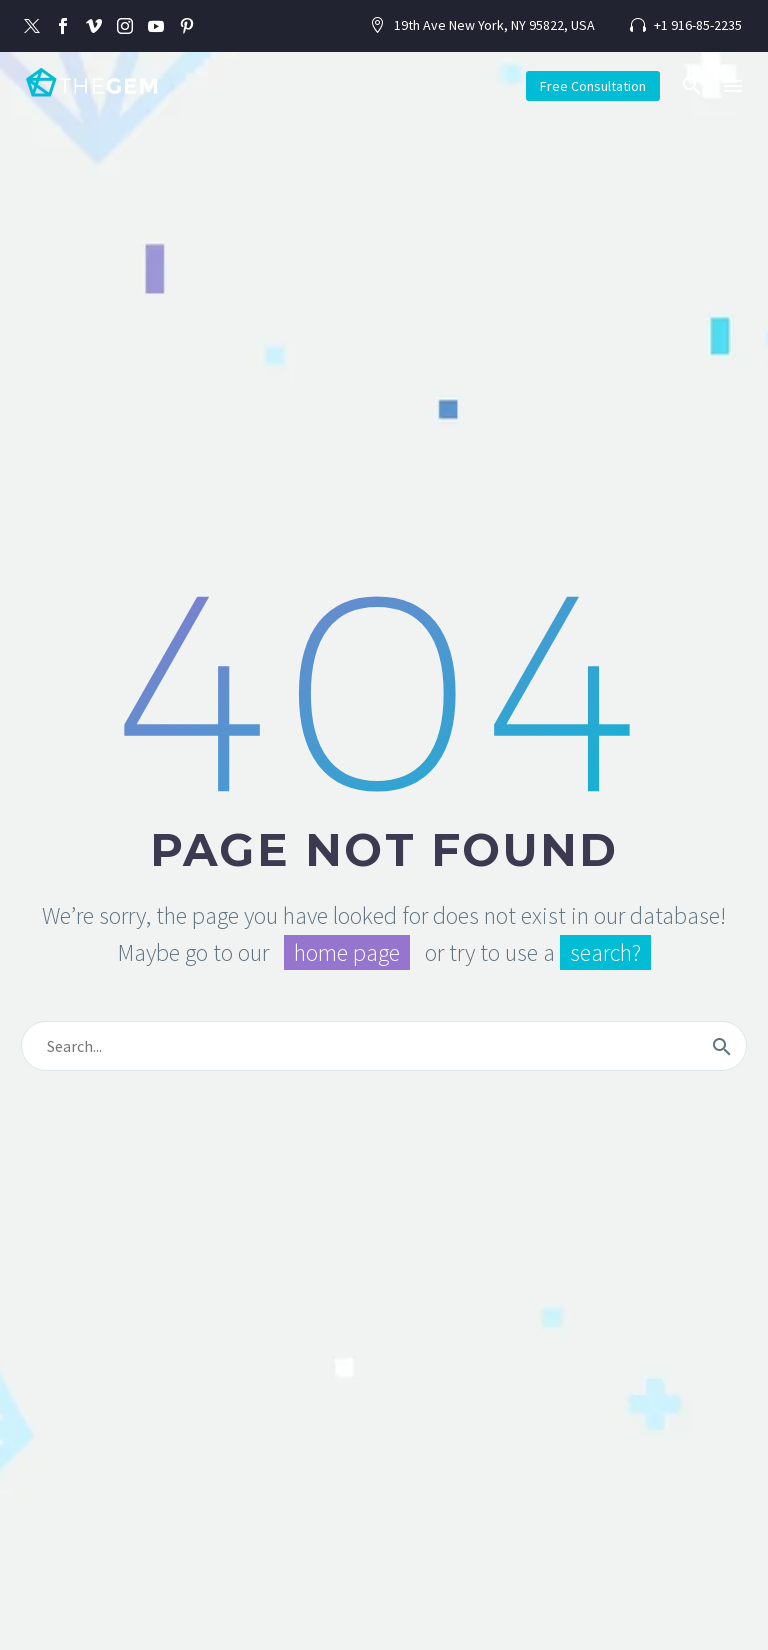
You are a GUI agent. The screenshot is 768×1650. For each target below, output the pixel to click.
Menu (733, 86)
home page (347, 952)
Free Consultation (593, 86)
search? (605, 952)
